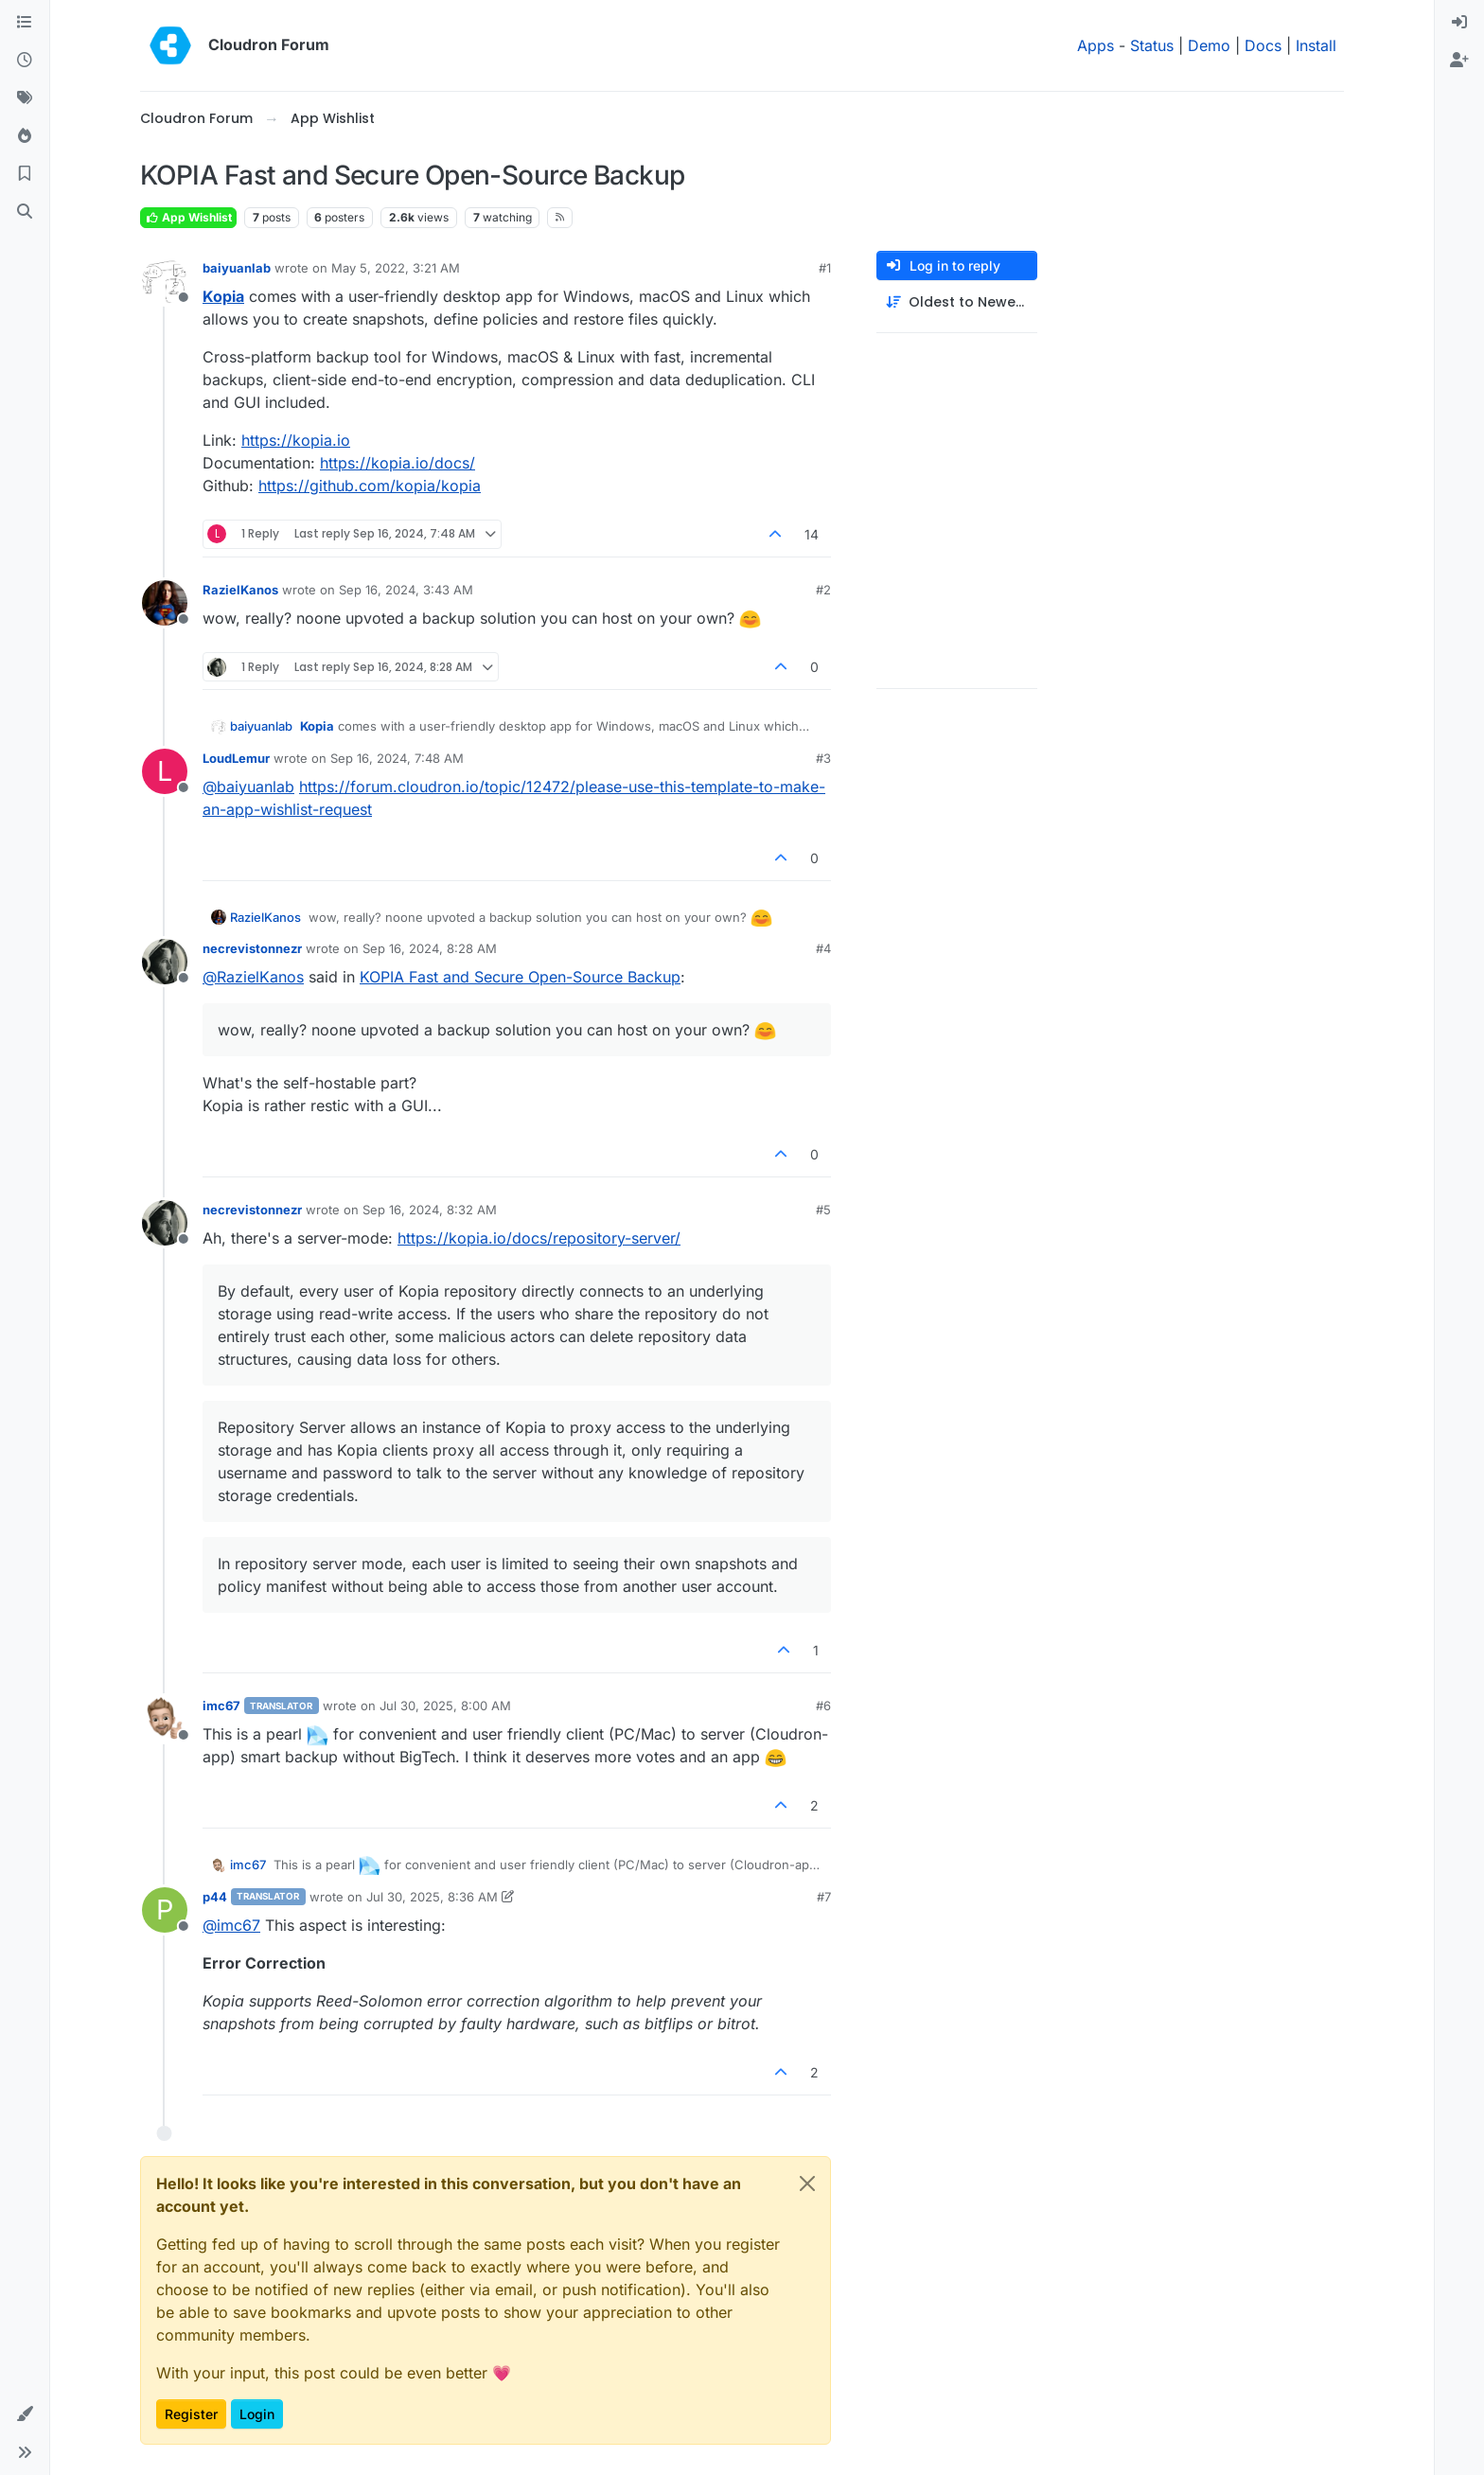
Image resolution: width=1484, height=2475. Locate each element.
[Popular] (25, 136)
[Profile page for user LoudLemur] (164, 771)
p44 (215, 1896)
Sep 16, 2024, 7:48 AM (397, 758)
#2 (823, 589)
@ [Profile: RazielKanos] (253, 976)
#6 (823, 1705)
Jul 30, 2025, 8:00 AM (445, 1705)
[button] (25, 2414)
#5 (823, 1209)
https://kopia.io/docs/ (397, 462)
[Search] (25, 212)
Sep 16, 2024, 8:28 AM (429, 948)
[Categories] (25, 23)
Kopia (223, 296)
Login (256, 2414)
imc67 (221, 1705)
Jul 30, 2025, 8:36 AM (432, 1896)
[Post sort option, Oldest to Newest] (956, 302)
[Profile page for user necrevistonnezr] (164, 961)
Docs (1263, 45)
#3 (823, 758)
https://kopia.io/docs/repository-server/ (539, 1238)
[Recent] (25, 60)
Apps (1095, 45)
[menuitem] (1459, 23)
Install (1316, 45)
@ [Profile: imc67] (231, 1925)
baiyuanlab (237, 267)
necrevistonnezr (252, 948)
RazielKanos (240, 589)
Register (191, 2414)
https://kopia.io (295, 440)
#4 (823, 948)
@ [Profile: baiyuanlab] (248, 786)
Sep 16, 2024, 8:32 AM (429, 1209)
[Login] (1459, 23)
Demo (1209, 45)
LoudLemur (236, 758)
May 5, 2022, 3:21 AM (395, 267)
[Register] (1459, 60)
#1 (825, 267)
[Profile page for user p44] (164, 1910)
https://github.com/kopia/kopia (369, 485)
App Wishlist (188, 217)
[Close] (807, 2183)
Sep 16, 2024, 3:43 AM (406, 589)
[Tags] (25, 98)
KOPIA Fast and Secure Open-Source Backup (520, 976)
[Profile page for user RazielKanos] (164, 603)
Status (1152, 45)
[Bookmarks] (25, 174)
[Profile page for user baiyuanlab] (164, 281)
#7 (824, 1896)
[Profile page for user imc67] (164, 1718)
